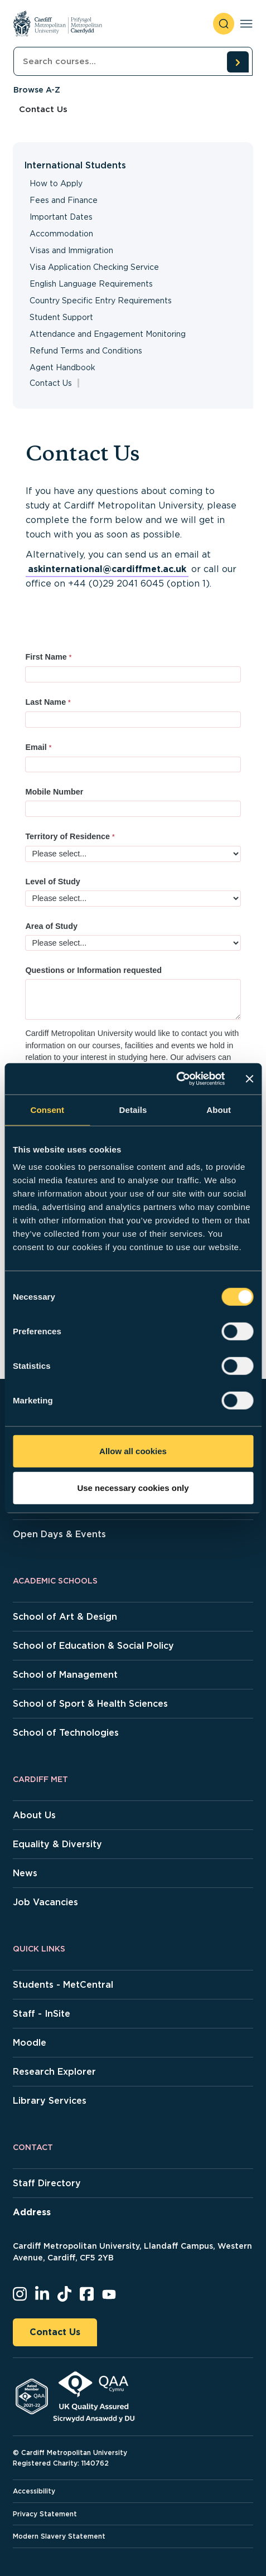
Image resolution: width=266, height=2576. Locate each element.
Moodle (29, 2042)
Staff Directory (47, 2183)
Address (32, 2212)
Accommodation (61, 233)
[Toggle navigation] (246, 24)
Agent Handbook (62, 367)
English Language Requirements (91, 283)
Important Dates (61, 216)
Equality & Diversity (57, 1844)
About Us (34, 1815)
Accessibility (34, 2491)
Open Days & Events (59, 1534)
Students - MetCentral (63, 1984)
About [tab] (218, 1109)
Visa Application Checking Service (94, 267)
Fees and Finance (64, 200)
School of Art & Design (65, 1616)
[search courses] (237, 61)
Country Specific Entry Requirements (101, 300)
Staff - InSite (41, 2013)
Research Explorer (54, 2071)
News (25, 1873)
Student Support (61, 317)
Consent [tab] (47, 1109)
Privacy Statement (45, 2514)
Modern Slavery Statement (59, 2536)
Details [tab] (133, 1109)
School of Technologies (66, 1732)
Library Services (49, 2100)
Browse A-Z (36, 89)
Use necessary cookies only (132, 1487)
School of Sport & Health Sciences (90, 1703)
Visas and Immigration (71, 250)
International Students (75, 165)
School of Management (65, 1674)
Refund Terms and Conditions (86, 350)
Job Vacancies (45, 1902)
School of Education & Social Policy (93, 1645)
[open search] (223, 24)
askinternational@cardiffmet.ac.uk (107, 569)
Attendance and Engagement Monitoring (108, 334)
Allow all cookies (133, 1451)
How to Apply (56, 183)
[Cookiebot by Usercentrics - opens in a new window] (176, 1079)
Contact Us (55, 2332)
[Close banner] (249, 1079)
